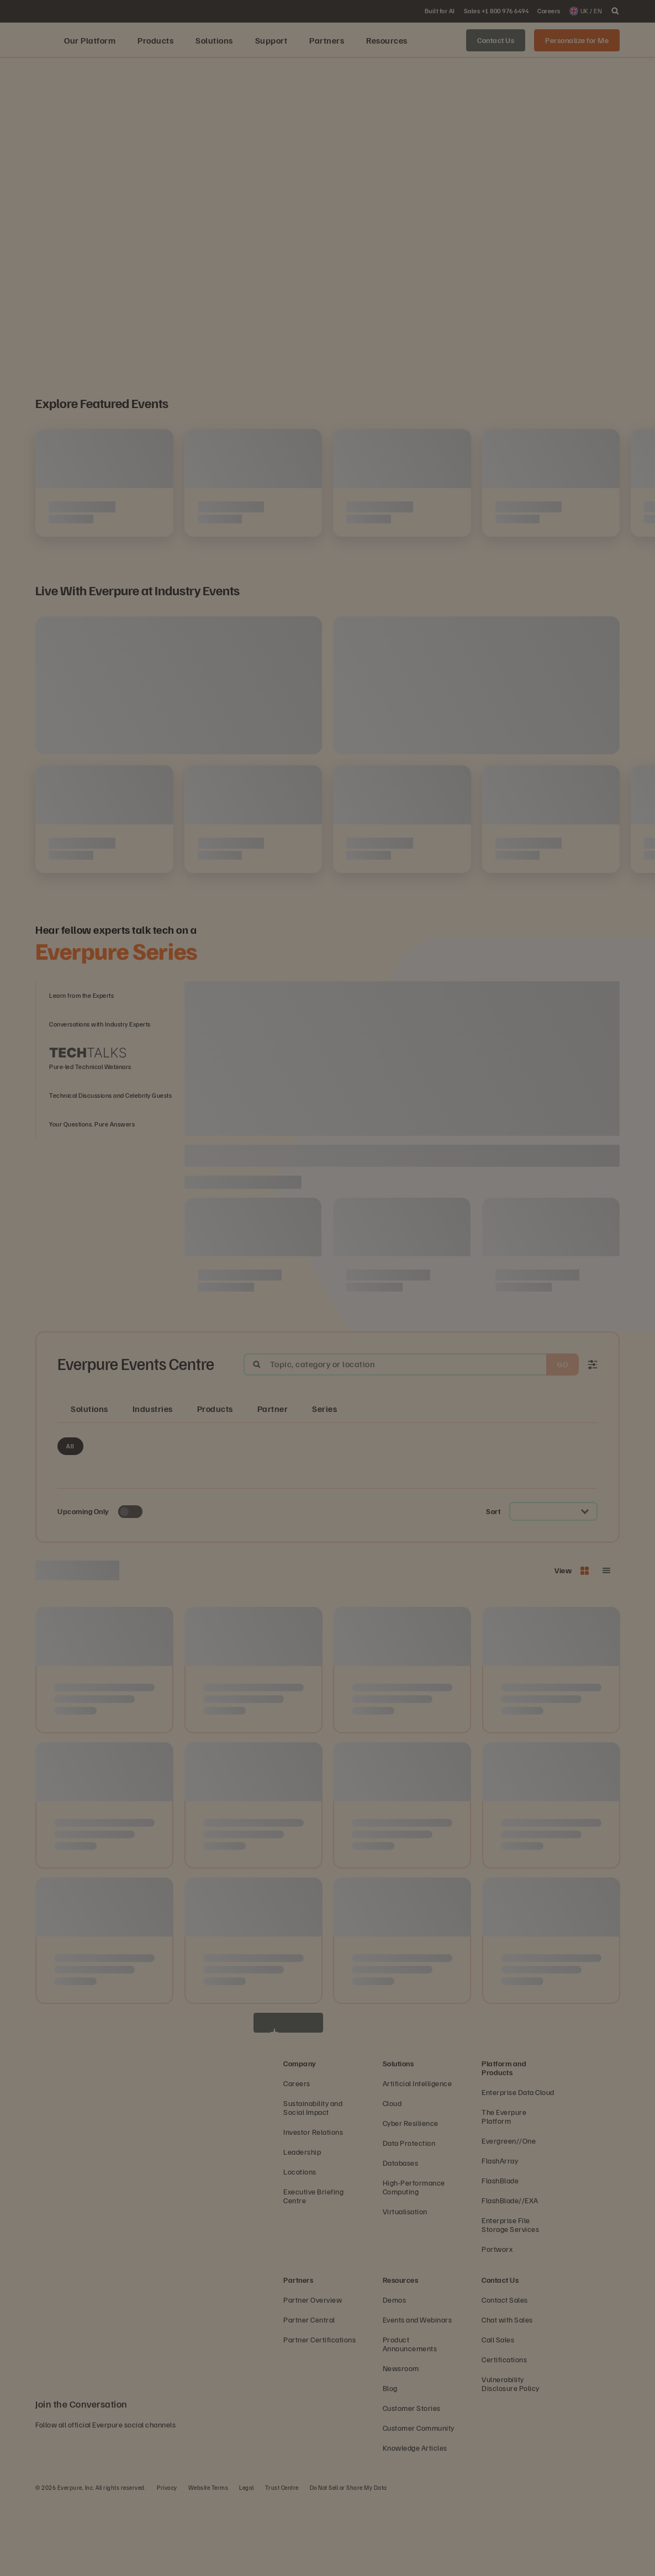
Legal (246, 2562)
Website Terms (208, 2562)
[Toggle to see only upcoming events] (130, 1586)
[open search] (615, 11)
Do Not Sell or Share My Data (348, 2562)
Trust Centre (282, 2562)
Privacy (167, 2562)
